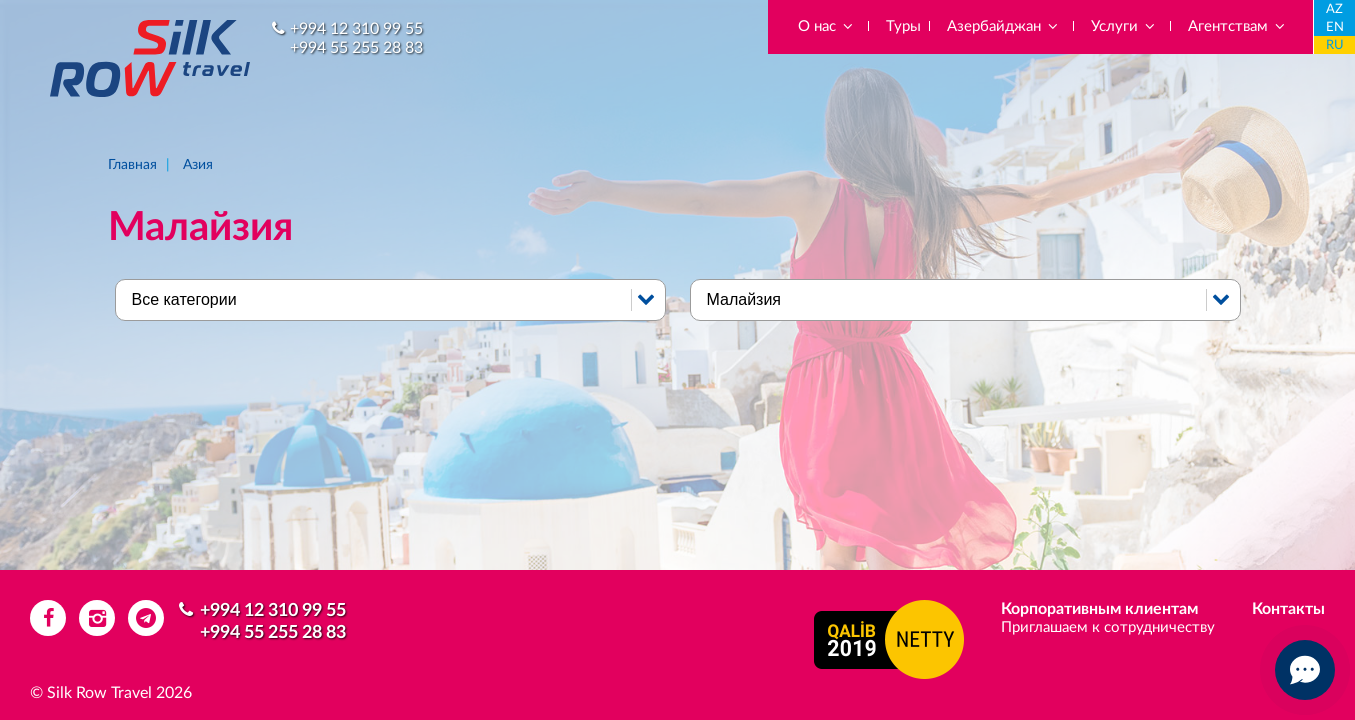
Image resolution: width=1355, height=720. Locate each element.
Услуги (1124, 26)
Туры (903, 26)
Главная (132, 165)
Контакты (1288, 609)
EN (1335, 27)
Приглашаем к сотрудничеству (1108, 627)
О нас (826, 26)
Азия (198, 165)
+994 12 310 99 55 (356, 29)
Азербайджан (1003, 26)
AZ (1334, 9)
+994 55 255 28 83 (356, 48)
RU (1335, 45)
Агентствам (1237, 26)
